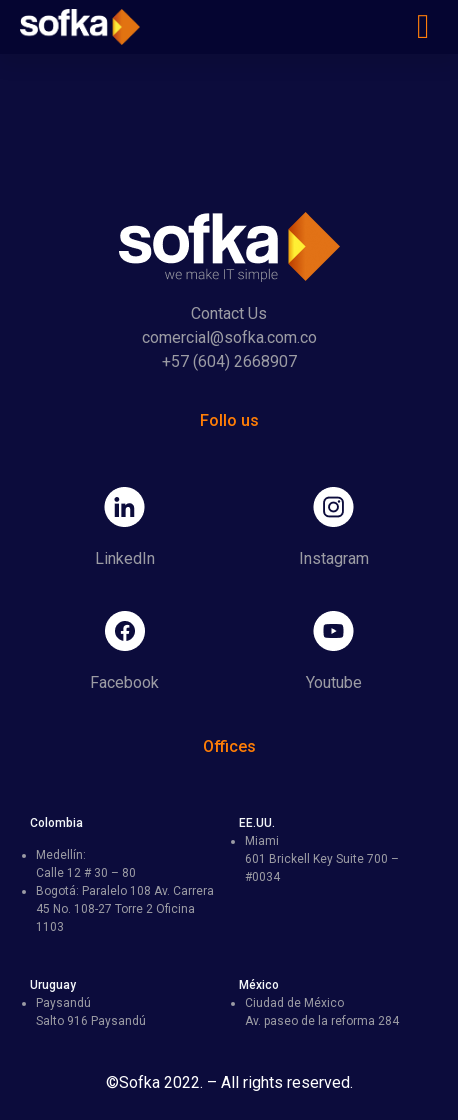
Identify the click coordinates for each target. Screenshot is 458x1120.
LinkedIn (125, 558)
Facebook (124, 682)
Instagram (334, 558)
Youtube (334, 682)
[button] (423, 27)
